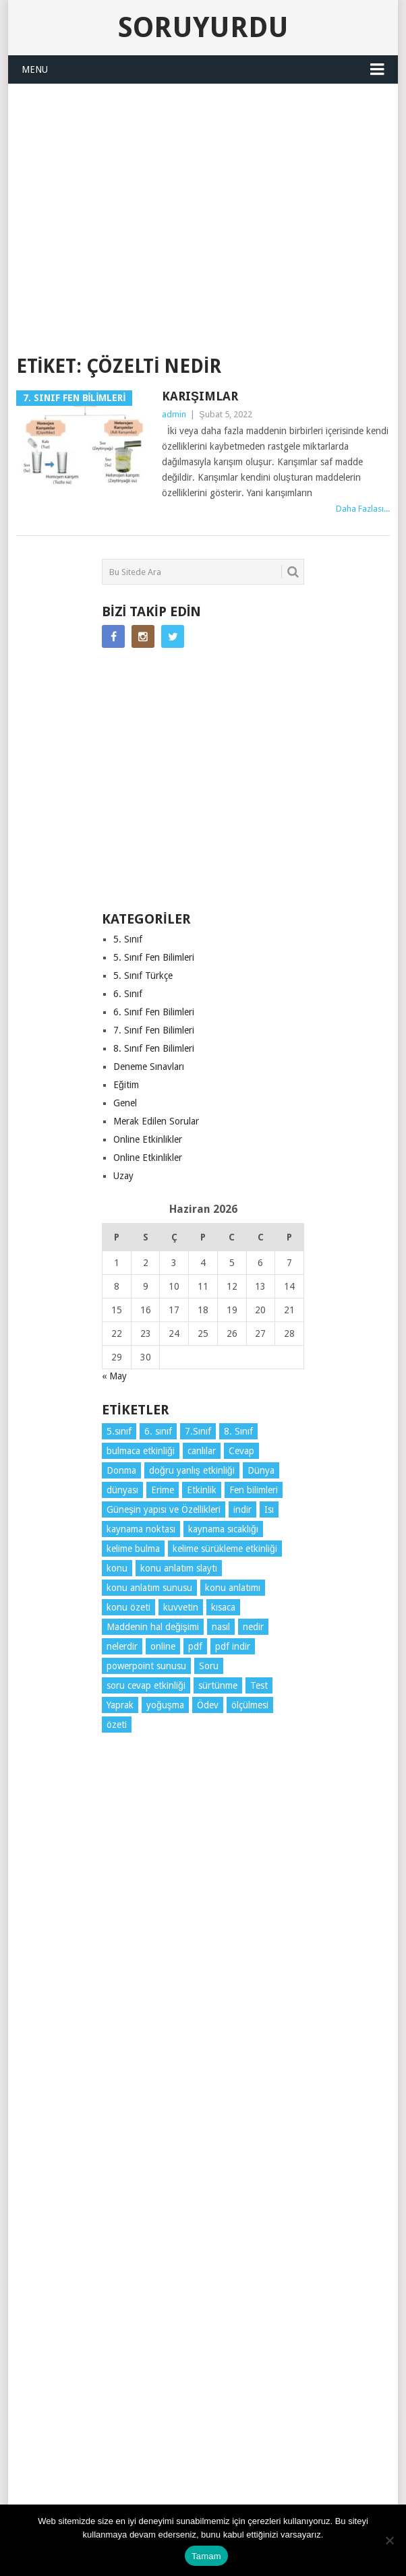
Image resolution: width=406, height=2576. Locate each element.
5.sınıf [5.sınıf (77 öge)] (119, 1431)
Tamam (206, 2556)
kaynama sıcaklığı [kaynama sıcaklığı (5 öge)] (223, 1529)
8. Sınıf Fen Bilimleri (153, 1048)
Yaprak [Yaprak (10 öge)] (120, 1705)
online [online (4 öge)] (162, 1646)
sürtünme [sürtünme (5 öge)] (217, 1685)
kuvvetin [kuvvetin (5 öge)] (180, 1607)
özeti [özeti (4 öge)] (117, 1724)
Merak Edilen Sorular (156, 1121)
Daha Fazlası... (363, 509)
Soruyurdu (203, 27)
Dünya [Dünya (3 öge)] (261, 1470)
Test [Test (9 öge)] (259, 1685)
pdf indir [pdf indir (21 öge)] (232, 1646)
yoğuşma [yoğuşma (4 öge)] (165, 1705)
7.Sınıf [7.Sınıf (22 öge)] (198, 1431)
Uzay (123, 1175)
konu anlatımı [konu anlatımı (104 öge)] (232, 1587)
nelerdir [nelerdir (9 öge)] (122, 1646)
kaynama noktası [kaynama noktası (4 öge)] (141, 1529)
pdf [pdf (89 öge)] (195, 1646)
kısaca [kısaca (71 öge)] (223, 1607)
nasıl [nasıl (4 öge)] (221, 1626)
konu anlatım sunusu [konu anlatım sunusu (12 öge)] (149, 1587)
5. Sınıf (127, 939)
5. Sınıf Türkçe (143, 975)
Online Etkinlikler (147, 1139)
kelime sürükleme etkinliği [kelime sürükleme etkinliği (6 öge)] (225, 1548)
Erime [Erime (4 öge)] (162, 1490)
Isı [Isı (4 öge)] (269, 1509)
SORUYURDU (203, 320)
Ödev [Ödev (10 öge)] (208, 1705)
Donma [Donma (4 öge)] (121, 1470)
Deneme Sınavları (148, 1066)
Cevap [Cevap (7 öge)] (241, 1450)
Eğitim (126, 1084)
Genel (125, 1103)
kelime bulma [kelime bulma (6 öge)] (133, 1548)
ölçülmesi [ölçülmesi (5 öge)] (249, 1705)
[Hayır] (389, 2540)
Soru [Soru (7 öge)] (209, 1665)
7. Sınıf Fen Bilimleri (153, 1030)
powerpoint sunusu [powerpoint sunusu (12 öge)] (146, 1665)
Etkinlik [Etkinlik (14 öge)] (201, 1490)
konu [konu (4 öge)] (117, 1568)
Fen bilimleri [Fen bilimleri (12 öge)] (253, 1490)
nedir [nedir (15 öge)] (253, 1626)
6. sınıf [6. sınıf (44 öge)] (158, 1431)
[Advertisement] (211, 194)
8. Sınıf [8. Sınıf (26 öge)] (238, 1431)
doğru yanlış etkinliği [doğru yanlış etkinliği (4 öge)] (192, 1470)
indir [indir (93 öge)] (242, 1509)
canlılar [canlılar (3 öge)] (201, 1450)
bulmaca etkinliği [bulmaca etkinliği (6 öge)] (141, 1450)
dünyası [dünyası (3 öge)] (122, 1490)
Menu (35, 69)
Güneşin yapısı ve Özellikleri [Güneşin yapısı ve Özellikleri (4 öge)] (164, 1509)
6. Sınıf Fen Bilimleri (153, 1012)
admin (174, 414)
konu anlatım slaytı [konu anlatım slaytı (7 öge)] (178, 1568)
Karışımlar (200, 396)
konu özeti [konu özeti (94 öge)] (128, 1607)
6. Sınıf (127, 993)
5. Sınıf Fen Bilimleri (153, 957)
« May (114, 1376)
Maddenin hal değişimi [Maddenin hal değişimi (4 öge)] (153, 1626)
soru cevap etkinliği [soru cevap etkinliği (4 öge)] (146, 1685)
